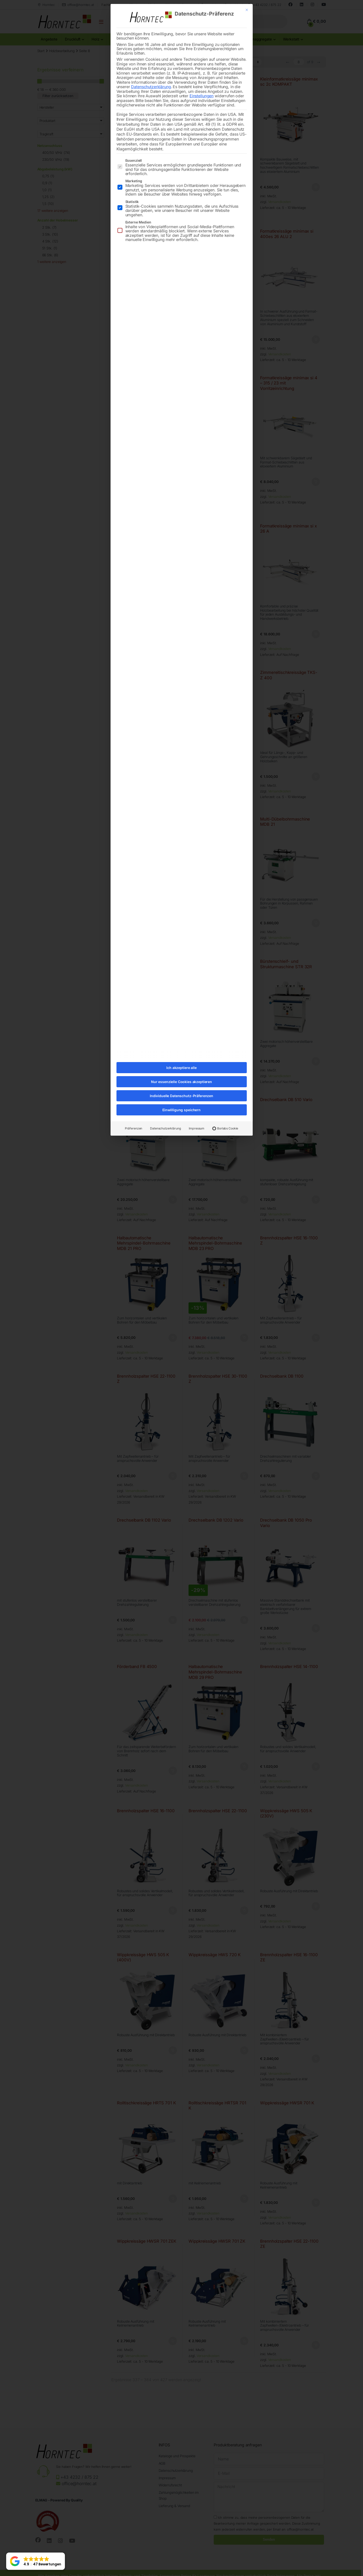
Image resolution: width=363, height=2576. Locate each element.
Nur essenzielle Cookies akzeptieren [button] (181, 1082)
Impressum (196, 1128)
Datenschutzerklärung (151, 86)
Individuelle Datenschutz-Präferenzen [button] (181, 1096)
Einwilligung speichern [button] (181, 1110)
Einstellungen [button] (201, 95)
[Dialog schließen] (247, 10)
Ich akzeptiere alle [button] (181, 1068)
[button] (35, 2561)
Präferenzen (133, 1128)
